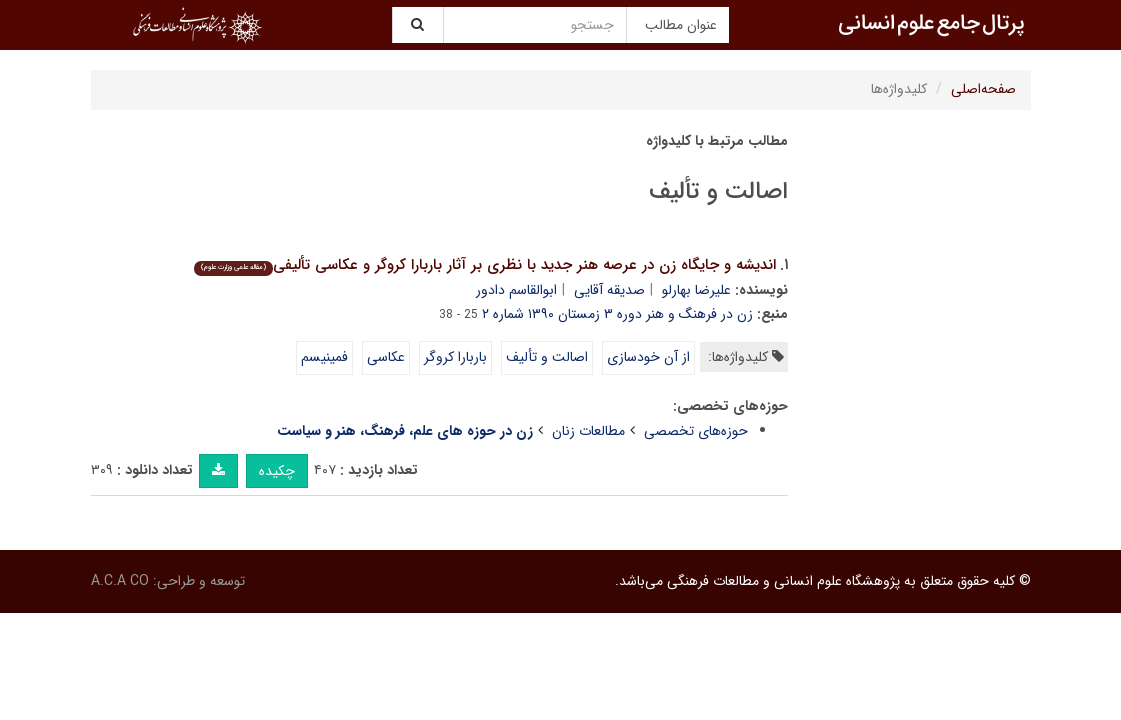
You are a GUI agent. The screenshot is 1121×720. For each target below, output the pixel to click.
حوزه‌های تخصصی (696, 431)
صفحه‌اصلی (983, 89)
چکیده (277, 471)
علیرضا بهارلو (696, 290)
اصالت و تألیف (547, 357)
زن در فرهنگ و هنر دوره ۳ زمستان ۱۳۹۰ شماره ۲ (617, 314)
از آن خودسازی (648, 357)
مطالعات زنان (588, 431)
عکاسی (386, 357)
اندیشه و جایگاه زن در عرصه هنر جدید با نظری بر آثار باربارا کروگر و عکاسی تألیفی (485, 265)
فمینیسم (324, 357)
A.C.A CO (120, 581)
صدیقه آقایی (609, 290)
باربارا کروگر (455, 357)
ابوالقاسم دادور (516, 290)
